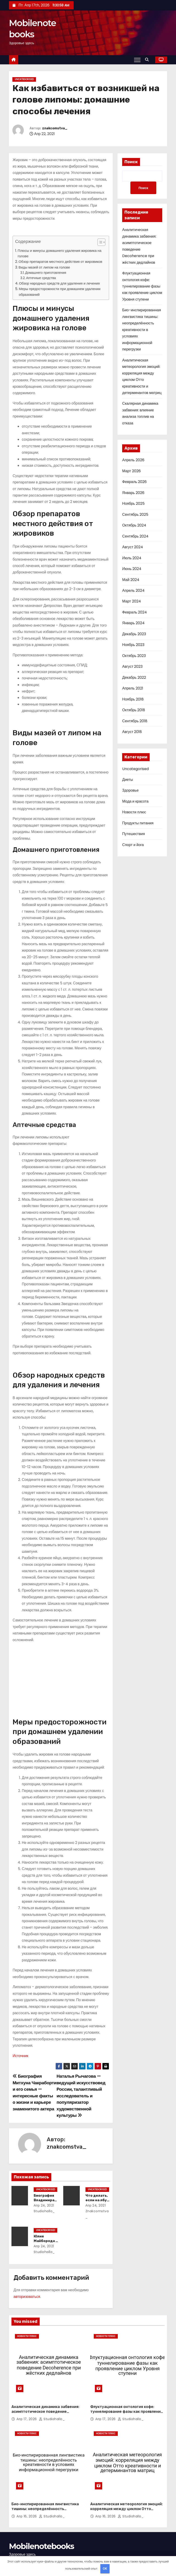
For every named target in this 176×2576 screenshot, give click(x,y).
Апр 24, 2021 (41, 2205)
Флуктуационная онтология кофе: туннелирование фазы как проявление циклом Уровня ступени (142, 288)
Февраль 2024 (134, 614)
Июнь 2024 (131, 570)
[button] (148, 60)
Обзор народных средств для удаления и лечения (59, 283)
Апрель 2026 (133, 461)
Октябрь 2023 (134, 657)
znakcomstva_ (54, 128)
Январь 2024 (133, 624)
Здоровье (130, 792)
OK (105, 2568)
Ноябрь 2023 (133, 646)
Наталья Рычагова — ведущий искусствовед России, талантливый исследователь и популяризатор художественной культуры (81, 2095)
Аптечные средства (41, 278)
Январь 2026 (133, 494)
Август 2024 (132, 548)
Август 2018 (132, 733)
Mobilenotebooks (41, 2517)
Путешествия (133, 835)
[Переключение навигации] (137, 59)
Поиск (131, 161)
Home (136, 2549)
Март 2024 (131, 603)
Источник (20, 2055)
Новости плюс (134, 814)
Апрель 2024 (133, 592)
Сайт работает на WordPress (30, 2555)
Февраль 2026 (134, 483)
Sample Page (155, 2549)
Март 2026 (131, 472)
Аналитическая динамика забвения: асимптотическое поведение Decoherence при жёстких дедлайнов (46, 2394)
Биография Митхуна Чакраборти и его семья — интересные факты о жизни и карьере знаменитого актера (34, 2092)
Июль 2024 (131, 559)
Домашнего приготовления (45, 272)
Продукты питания (137, 825)
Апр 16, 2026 (27, 2487)
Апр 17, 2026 (27, 2402)
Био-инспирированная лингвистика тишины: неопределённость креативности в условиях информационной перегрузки (141, 331)
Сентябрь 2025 (135, 516)
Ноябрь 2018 (133, 700)
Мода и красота (135, 803)
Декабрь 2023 (134, 635)
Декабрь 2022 (134, 679)
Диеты (127, 781)
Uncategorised (24, 79)
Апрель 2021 (132, 690)
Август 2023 (132, 668)
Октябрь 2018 (133, 711)
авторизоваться (27, 2291)
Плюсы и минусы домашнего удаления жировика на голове (59, 253)
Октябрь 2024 (134, 527)
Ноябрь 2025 (133, 505)
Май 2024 (130, 581)
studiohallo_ (52, 2402)
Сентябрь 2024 (135, 537)
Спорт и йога (133, 846)
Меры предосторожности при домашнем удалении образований (59, 291)
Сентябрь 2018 (134, 722)
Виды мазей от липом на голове (44, 267)
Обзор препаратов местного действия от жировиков (60, 261)
